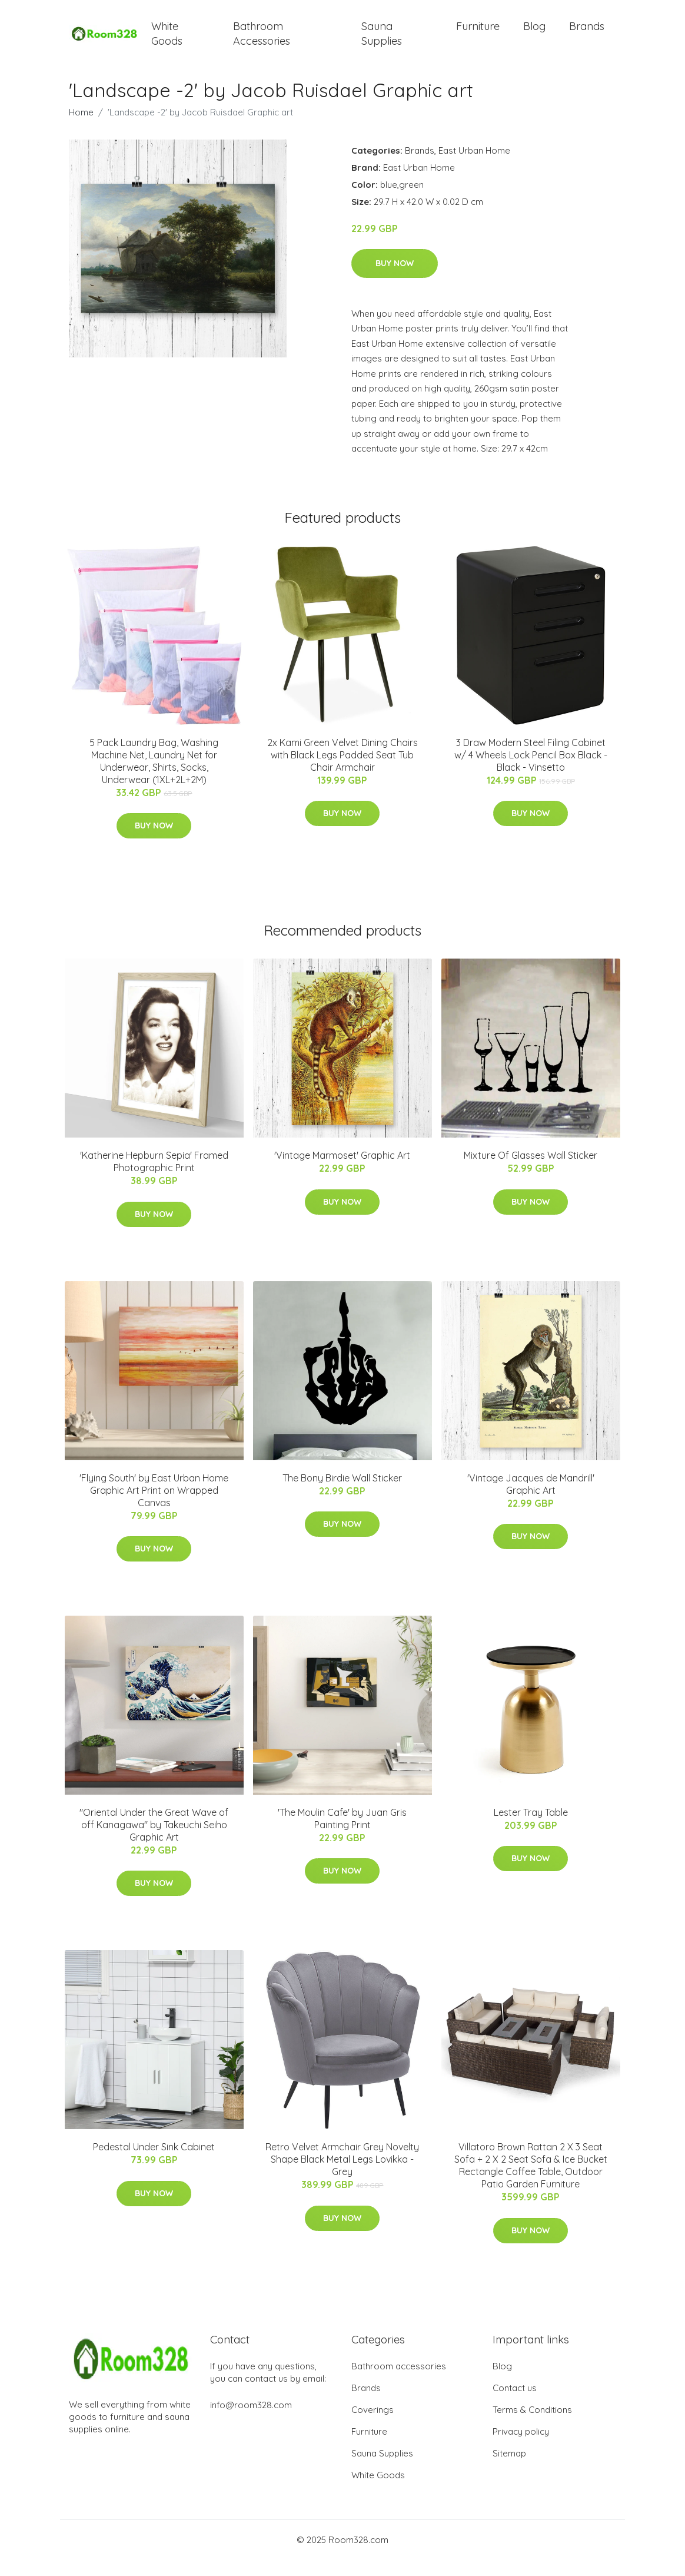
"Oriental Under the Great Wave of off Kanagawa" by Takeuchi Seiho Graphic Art (153, 1840)
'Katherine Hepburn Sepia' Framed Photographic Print (154, 1177)
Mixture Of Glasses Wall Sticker (530, 1171)
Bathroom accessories (398, 2382)
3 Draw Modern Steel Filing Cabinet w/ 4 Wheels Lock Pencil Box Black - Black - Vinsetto (530, 770)
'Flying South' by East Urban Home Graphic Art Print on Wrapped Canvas (153, 1506)
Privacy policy (521, 2447)
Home (81, 127)
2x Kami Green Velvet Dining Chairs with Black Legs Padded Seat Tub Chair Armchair (342, 770)
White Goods (166, 41)
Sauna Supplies (381, 41)
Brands (586, 34)
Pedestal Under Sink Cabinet (154, 2163)
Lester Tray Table (531, 1828)
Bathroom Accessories (261, 41)
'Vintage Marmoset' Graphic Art (342, 1171)
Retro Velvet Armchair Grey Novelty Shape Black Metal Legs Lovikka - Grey (342, 2175)
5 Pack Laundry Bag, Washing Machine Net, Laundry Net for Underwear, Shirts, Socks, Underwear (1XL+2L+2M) (153, 776)
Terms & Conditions (532, 2425)
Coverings (372, 2425)
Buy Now (394, 279)
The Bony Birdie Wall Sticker (342, 1494)
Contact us (515, 2403)
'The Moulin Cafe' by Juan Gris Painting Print (342, 1834)
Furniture (478, 34)
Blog (534, 34)
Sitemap (509, 2469)
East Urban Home (474, 165)
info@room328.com (251, 2420)
